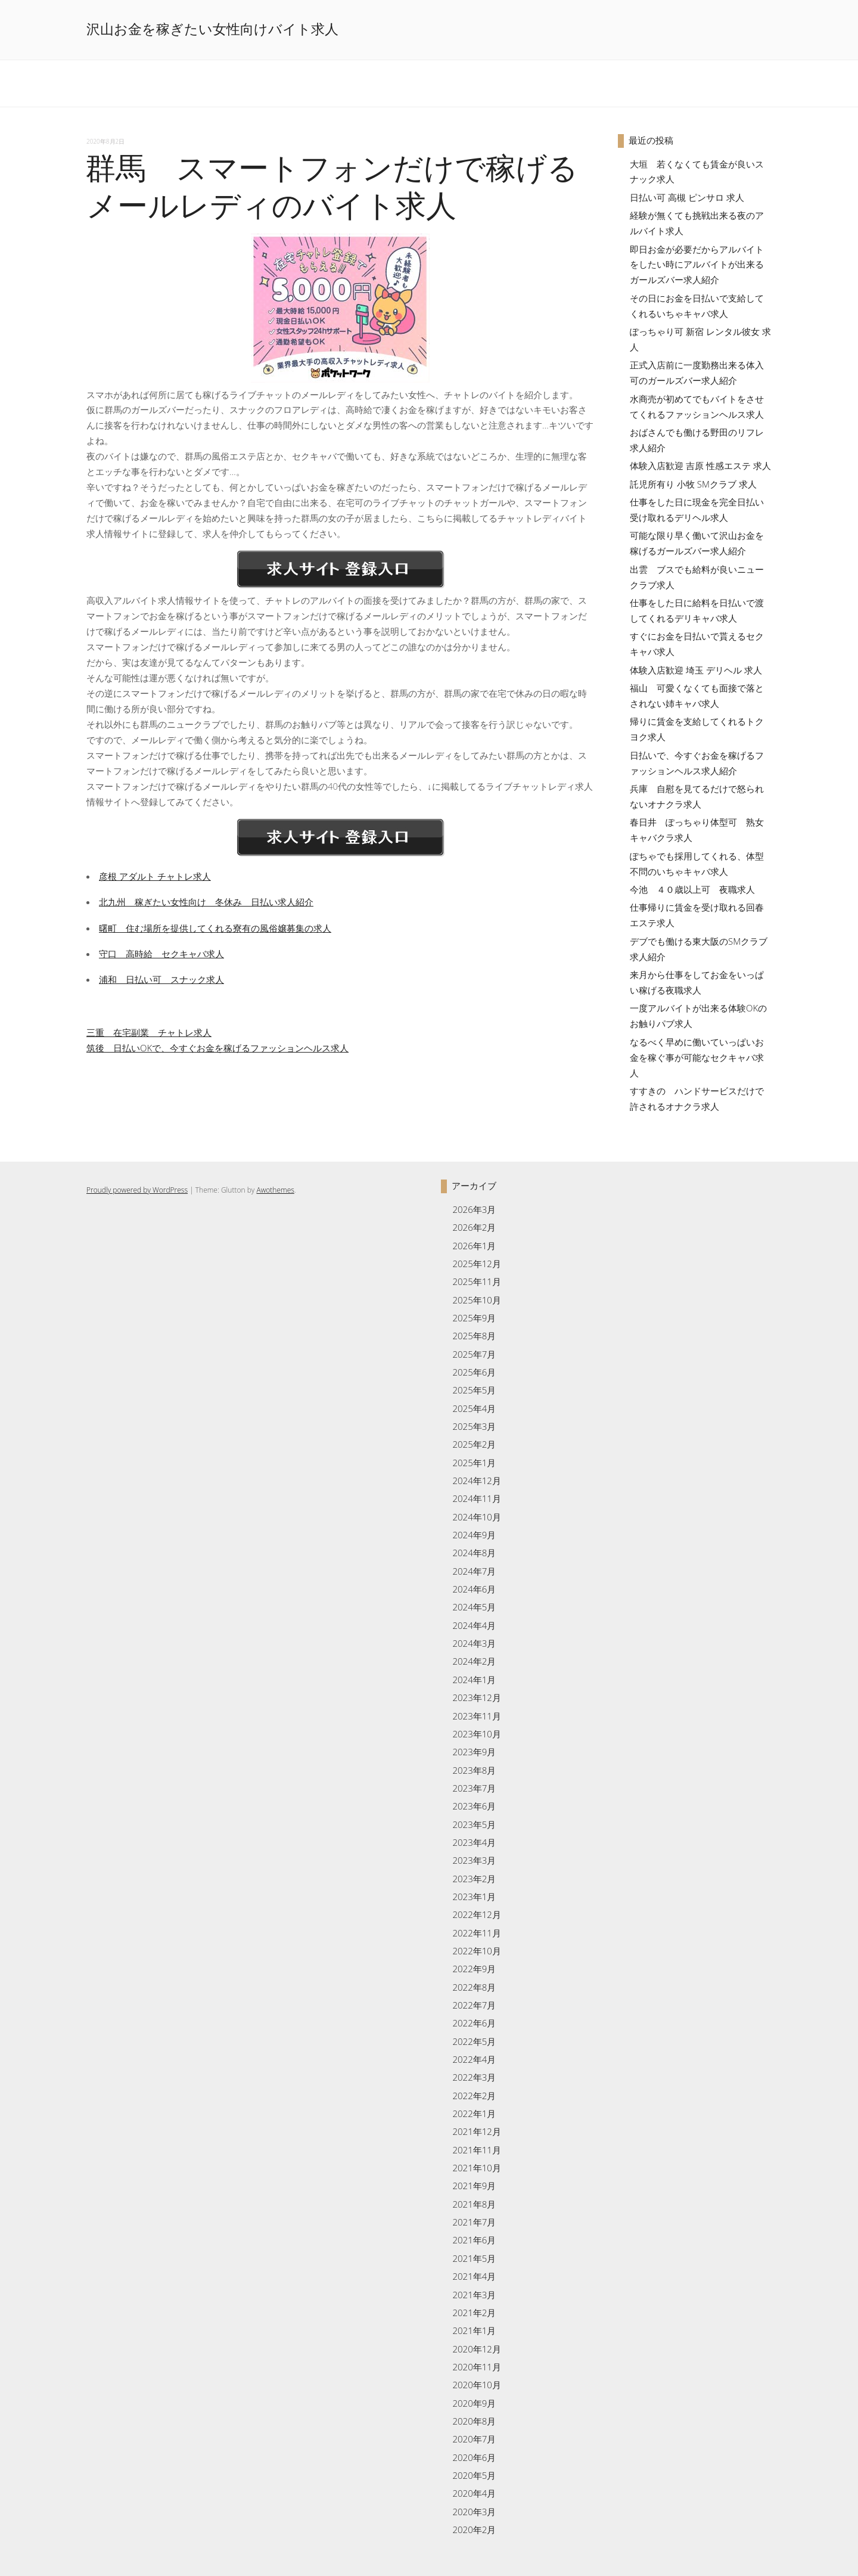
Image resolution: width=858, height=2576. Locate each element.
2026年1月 (474, 1246)
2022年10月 (476, 1951)
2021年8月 (474, 2204)
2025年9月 (474, 1318)
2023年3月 (474, 1860)
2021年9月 (474, 2186)
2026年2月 (474, 1227)
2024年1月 (474, 1680)
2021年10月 (476, 2168)
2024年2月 (474, 1661)
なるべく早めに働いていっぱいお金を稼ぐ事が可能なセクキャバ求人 (697, 1057)
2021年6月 (474, 2240)
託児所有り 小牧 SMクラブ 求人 (693, 484)
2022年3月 (474, 2077)
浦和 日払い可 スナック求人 (161, 979)
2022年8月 (474, 1987)
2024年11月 (476, 1498)
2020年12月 (476, 2349)
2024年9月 (474, 1535)
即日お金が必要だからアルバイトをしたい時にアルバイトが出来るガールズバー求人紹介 (697, 264)
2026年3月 (474, 1209)
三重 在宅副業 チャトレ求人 (149, 1032)
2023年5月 (474, 1824)
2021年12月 (476, 2131)
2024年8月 (474, 1553)
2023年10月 (476, 1734)
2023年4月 (474, 1842)
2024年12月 (476, 1480)
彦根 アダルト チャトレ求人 (155, 876)
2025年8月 (474, 1336)
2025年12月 (476, 1264)
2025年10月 (476, 1300)
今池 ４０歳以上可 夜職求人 (692, 889)
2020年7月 (474, 2439)
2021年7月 (474, 2222)
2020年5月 (474, 2475)
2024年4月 (474, 1625)
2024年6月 (474, 1589)
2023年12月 (476, 1697)
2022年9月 (474, 1969)
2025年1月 (474, 1463)
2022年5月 (474, 2041)
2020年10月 (476, 2385)
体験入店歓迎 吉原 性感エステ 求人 (700, 465)
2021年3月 (474, 2295)
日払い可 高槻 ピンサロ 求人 (687, 197)
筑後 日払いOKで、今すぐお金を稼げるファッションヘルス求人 (217, 1048)
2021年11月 (476, 2150)
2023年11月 (476, 1716)
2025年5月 (474, 1390)
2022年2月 (474, 2096)
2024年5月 (474, 1607)
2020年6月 (474, 2457)
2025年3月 (474, 1426)
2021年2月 (474, 2313)
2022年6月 (474, 2023)
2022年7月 (474, 2005)
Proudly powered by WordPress (137, 1190)
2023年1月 (474, 1896)
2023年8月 (474, 1770)
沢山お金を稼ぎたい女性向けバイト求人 (212, 29)
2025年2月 (474, 1444)
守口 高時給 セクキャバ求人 (161, 954)
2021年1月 (474, 2330)
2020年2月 (474, 2529)
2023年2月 (474, 1879)
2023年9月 (474, 1752)
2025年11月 (476, 1281)
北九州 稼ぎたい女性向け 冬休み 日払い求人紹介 (206, 902)
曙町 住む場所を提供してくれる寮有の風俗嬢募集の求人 (215, 928)
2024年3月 (474, 1643)
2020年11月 (476, 2367)
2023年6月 (474, 1806)
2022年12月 (476, 1914)
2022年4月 (474, 2059)
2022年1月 (474, 2113)
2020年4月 (474, 2493)
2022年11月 (476, 1933)
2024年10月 (476, 1517)
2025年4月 (474, 1408)
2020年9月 (474, 2403)
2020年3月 (474, 2512)
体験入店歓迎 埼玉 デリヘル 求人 (696, 670)
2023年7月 (474, 1788)
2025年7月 (474, 1354)
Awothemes (275, 1190)
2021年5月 (474, 2258)
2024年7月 (474, 1571)
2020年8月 (474, 2421)
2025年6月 (474, 1372)
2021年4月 (474, 2276)
